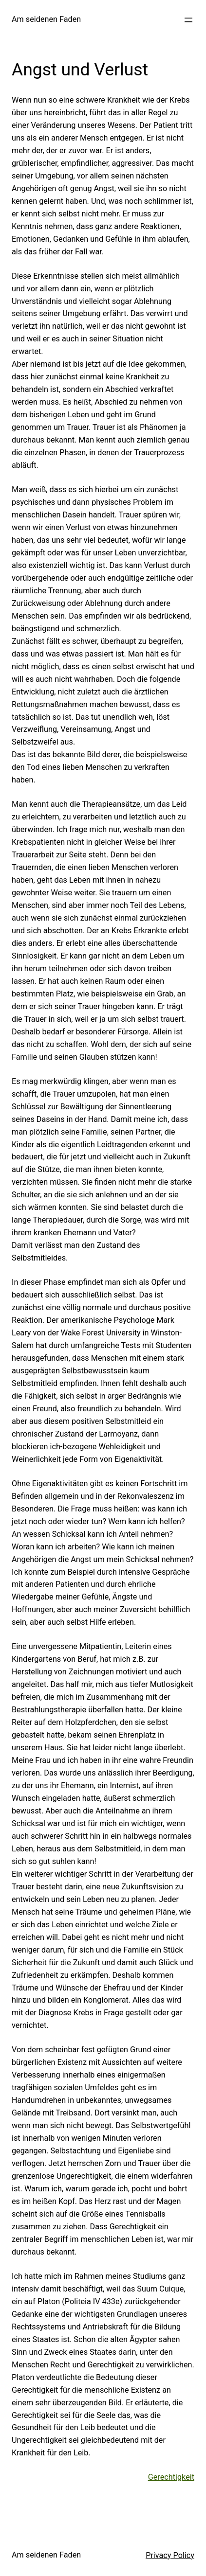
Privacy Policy (170, 2555)
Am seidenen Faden (46, 19)
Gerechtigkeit (171, 2477)
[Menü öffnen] (188, 20)
